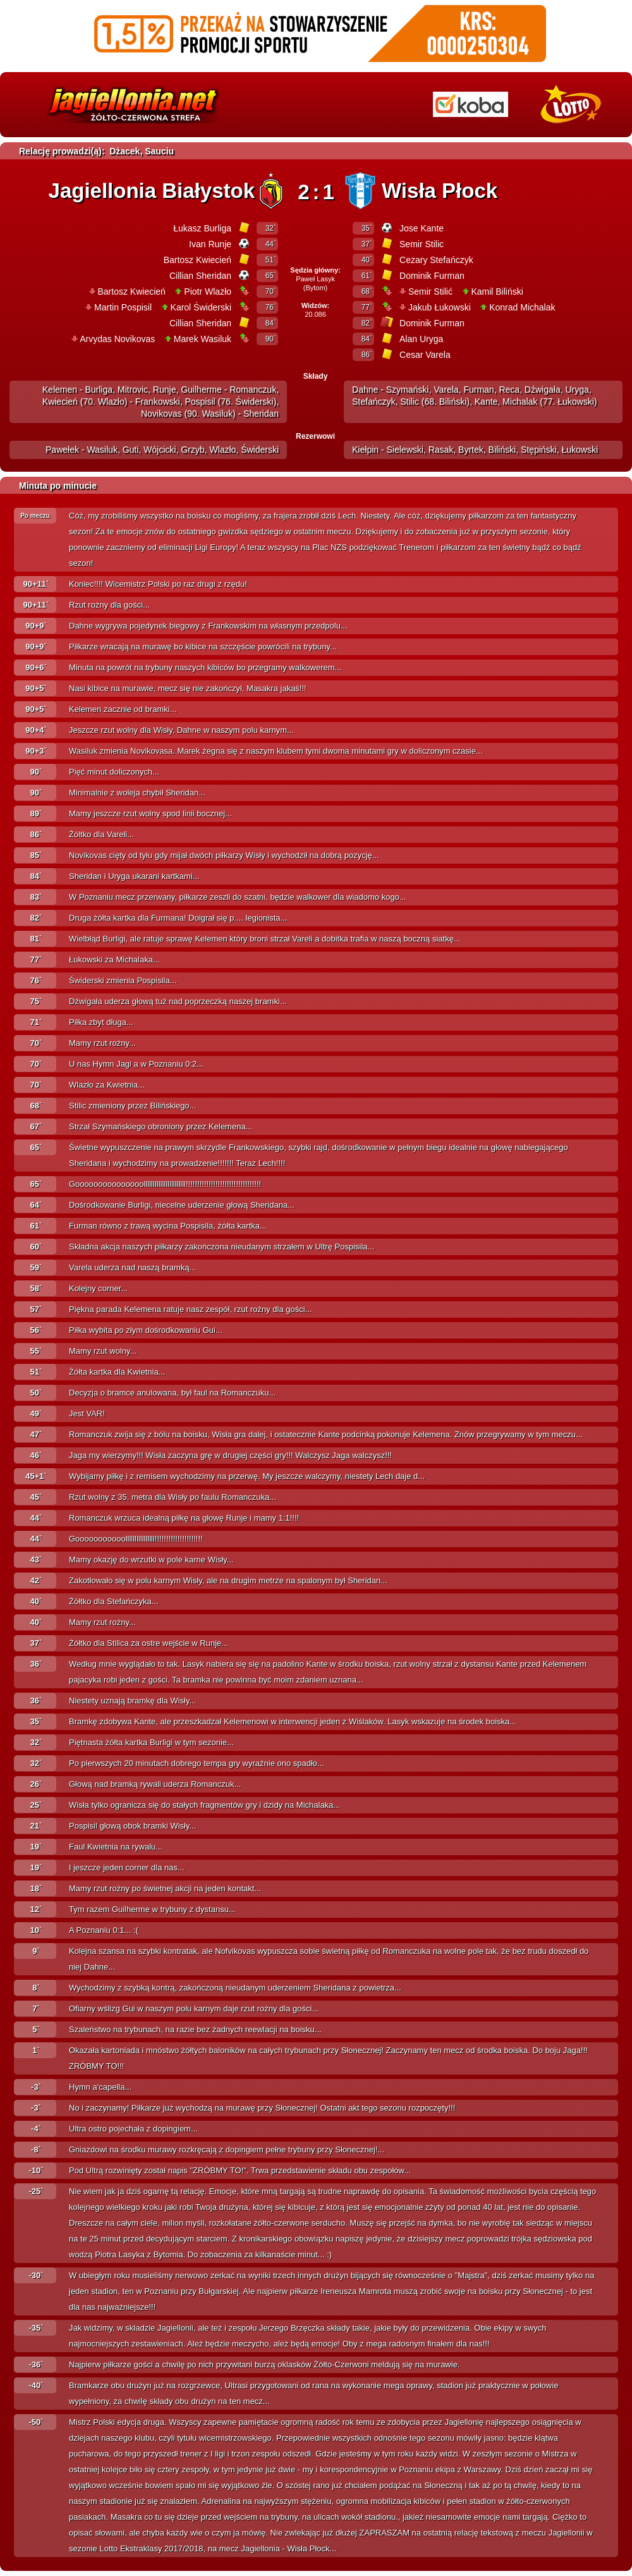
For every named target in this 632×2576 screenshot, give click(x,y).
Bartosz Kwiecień (197, 260)
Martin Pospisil (123, 307)
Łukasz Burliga (202, 228)
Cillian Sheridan (200, 276)
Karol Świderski (201, 307)
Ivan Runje (210, 244)
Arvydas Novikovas (117, 339)
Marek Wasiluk (202, 339)
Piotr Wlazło (207, 291)
